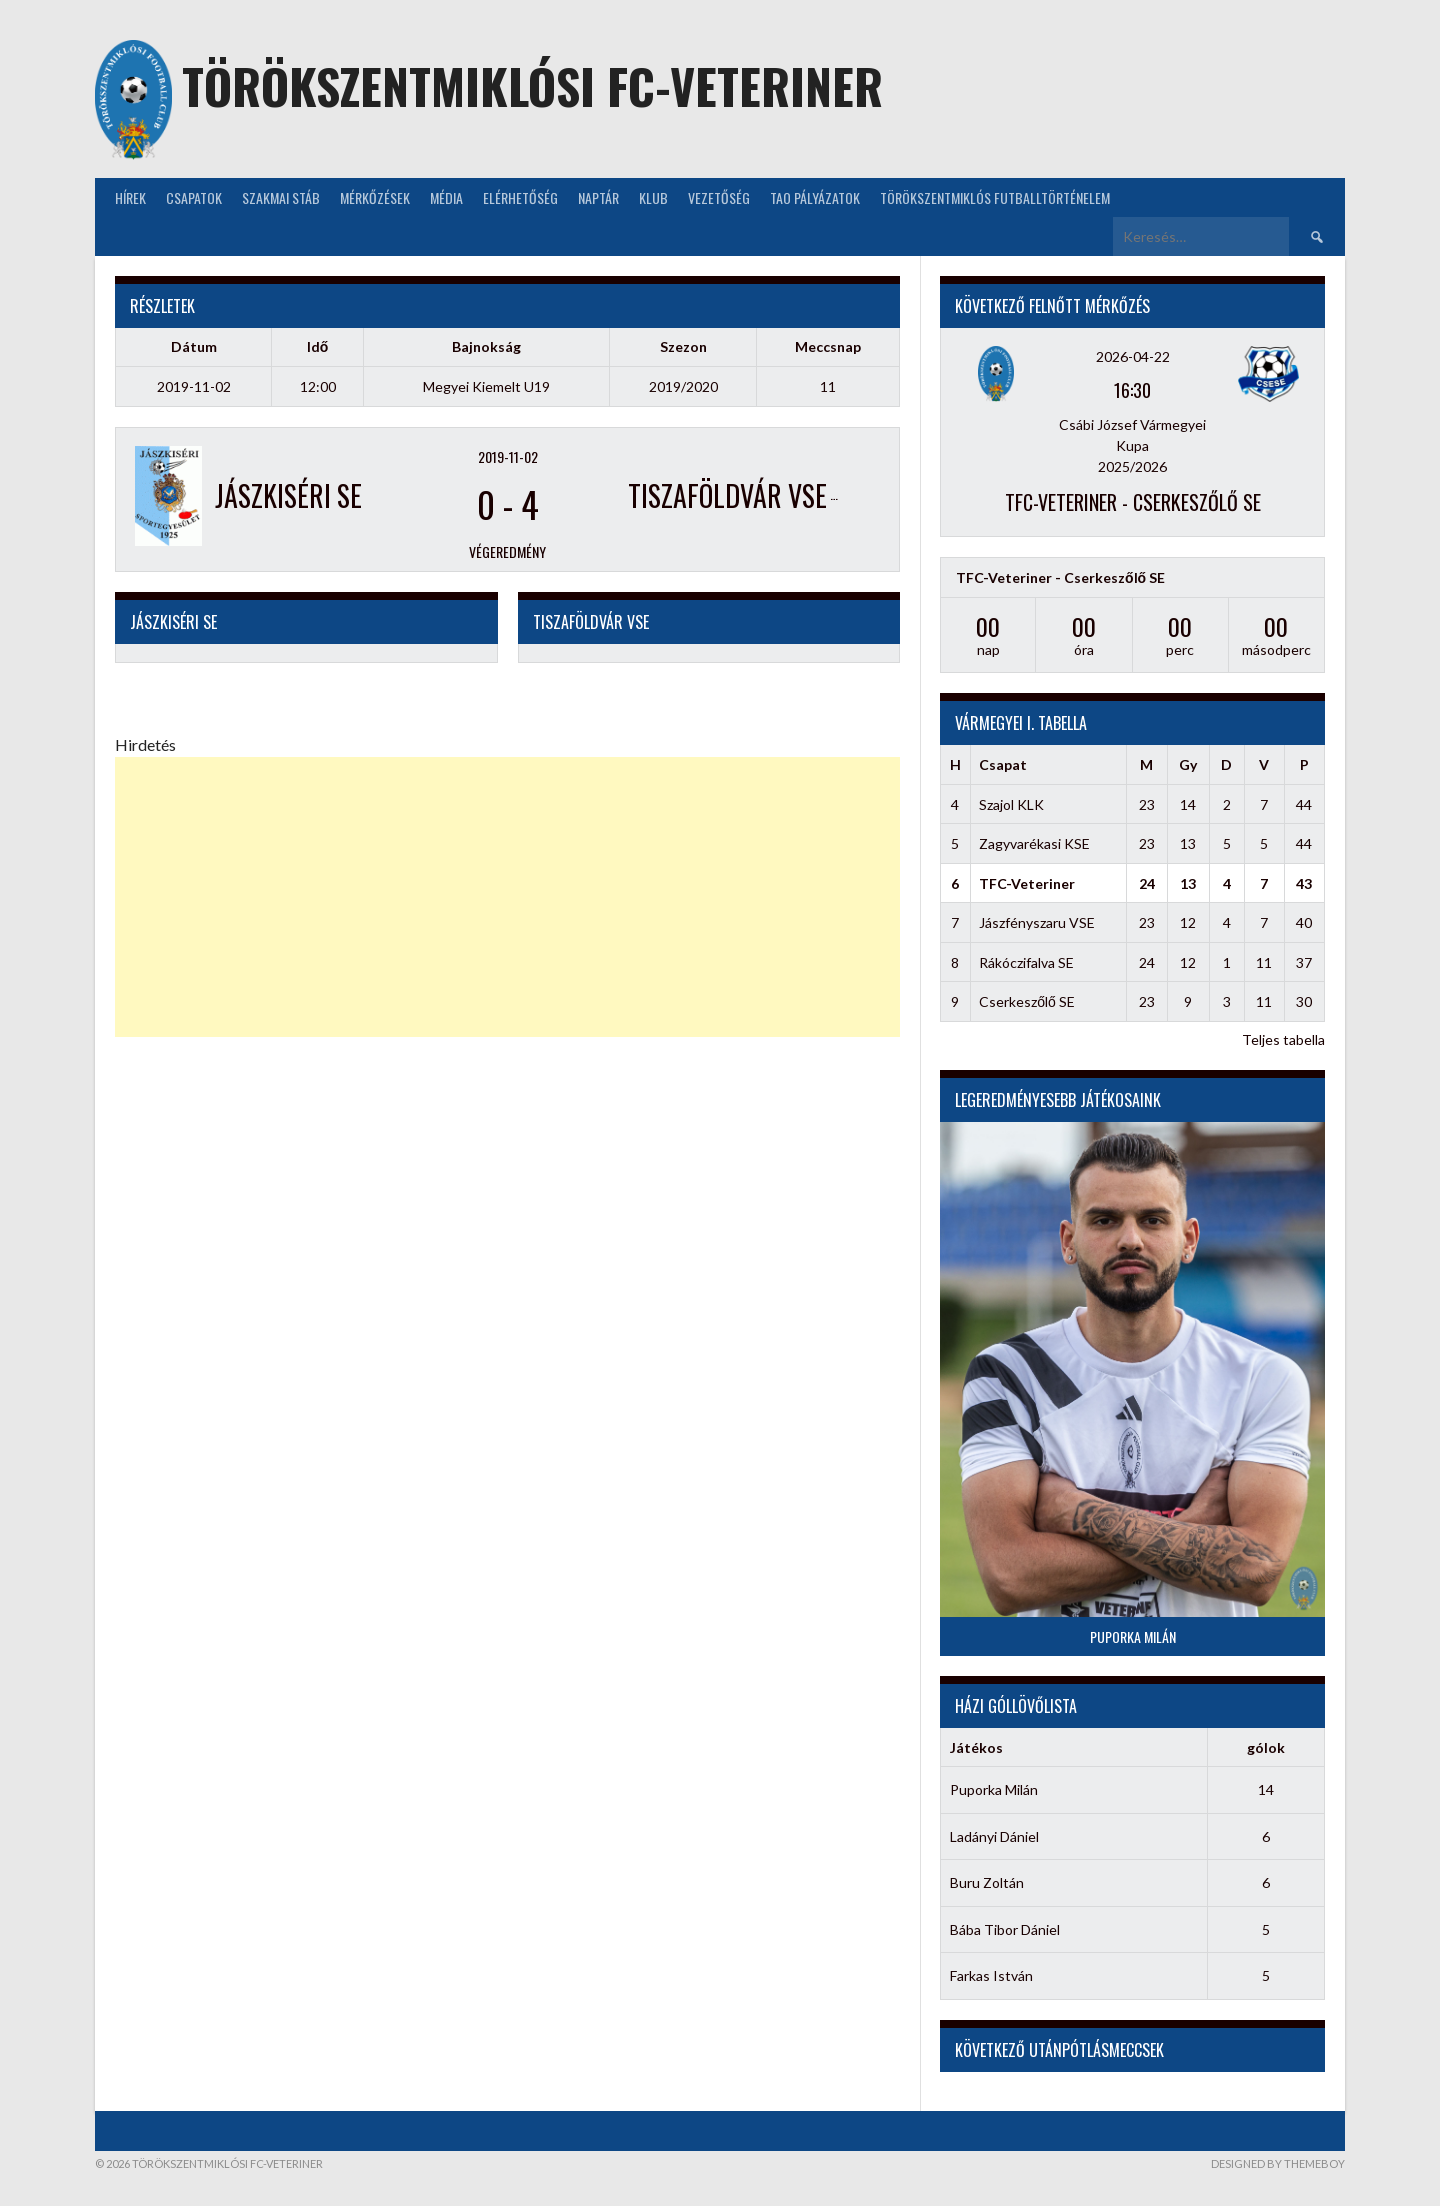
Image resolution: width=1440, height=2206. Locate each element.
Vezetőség (719, 197)
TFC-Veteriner (1027, 883)
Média (446, 197)
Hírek (130, 197)
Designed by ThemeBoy (1278, 2163)
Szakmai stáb (281, 197)
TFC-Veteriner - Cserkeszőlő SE (1133, 502)
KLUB (653, 197)
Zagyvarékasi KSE (1034, 843)
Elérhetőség (520, 197)
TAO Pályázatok (815, 197)
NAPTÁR (598, 197)
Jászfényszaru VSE (1037, 922)
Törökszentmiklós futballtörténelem (995, 197)
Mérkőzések (375, 197)
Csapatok (194, 197)
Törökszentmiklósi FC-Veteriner (532, 85)
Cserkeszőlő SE (1027, 1001)
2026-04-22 (1133, 356)
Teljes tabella (1283, 1039)
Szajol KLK (1011, 804)
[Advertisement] (507, 897)
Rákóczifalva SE (1026, 962)
